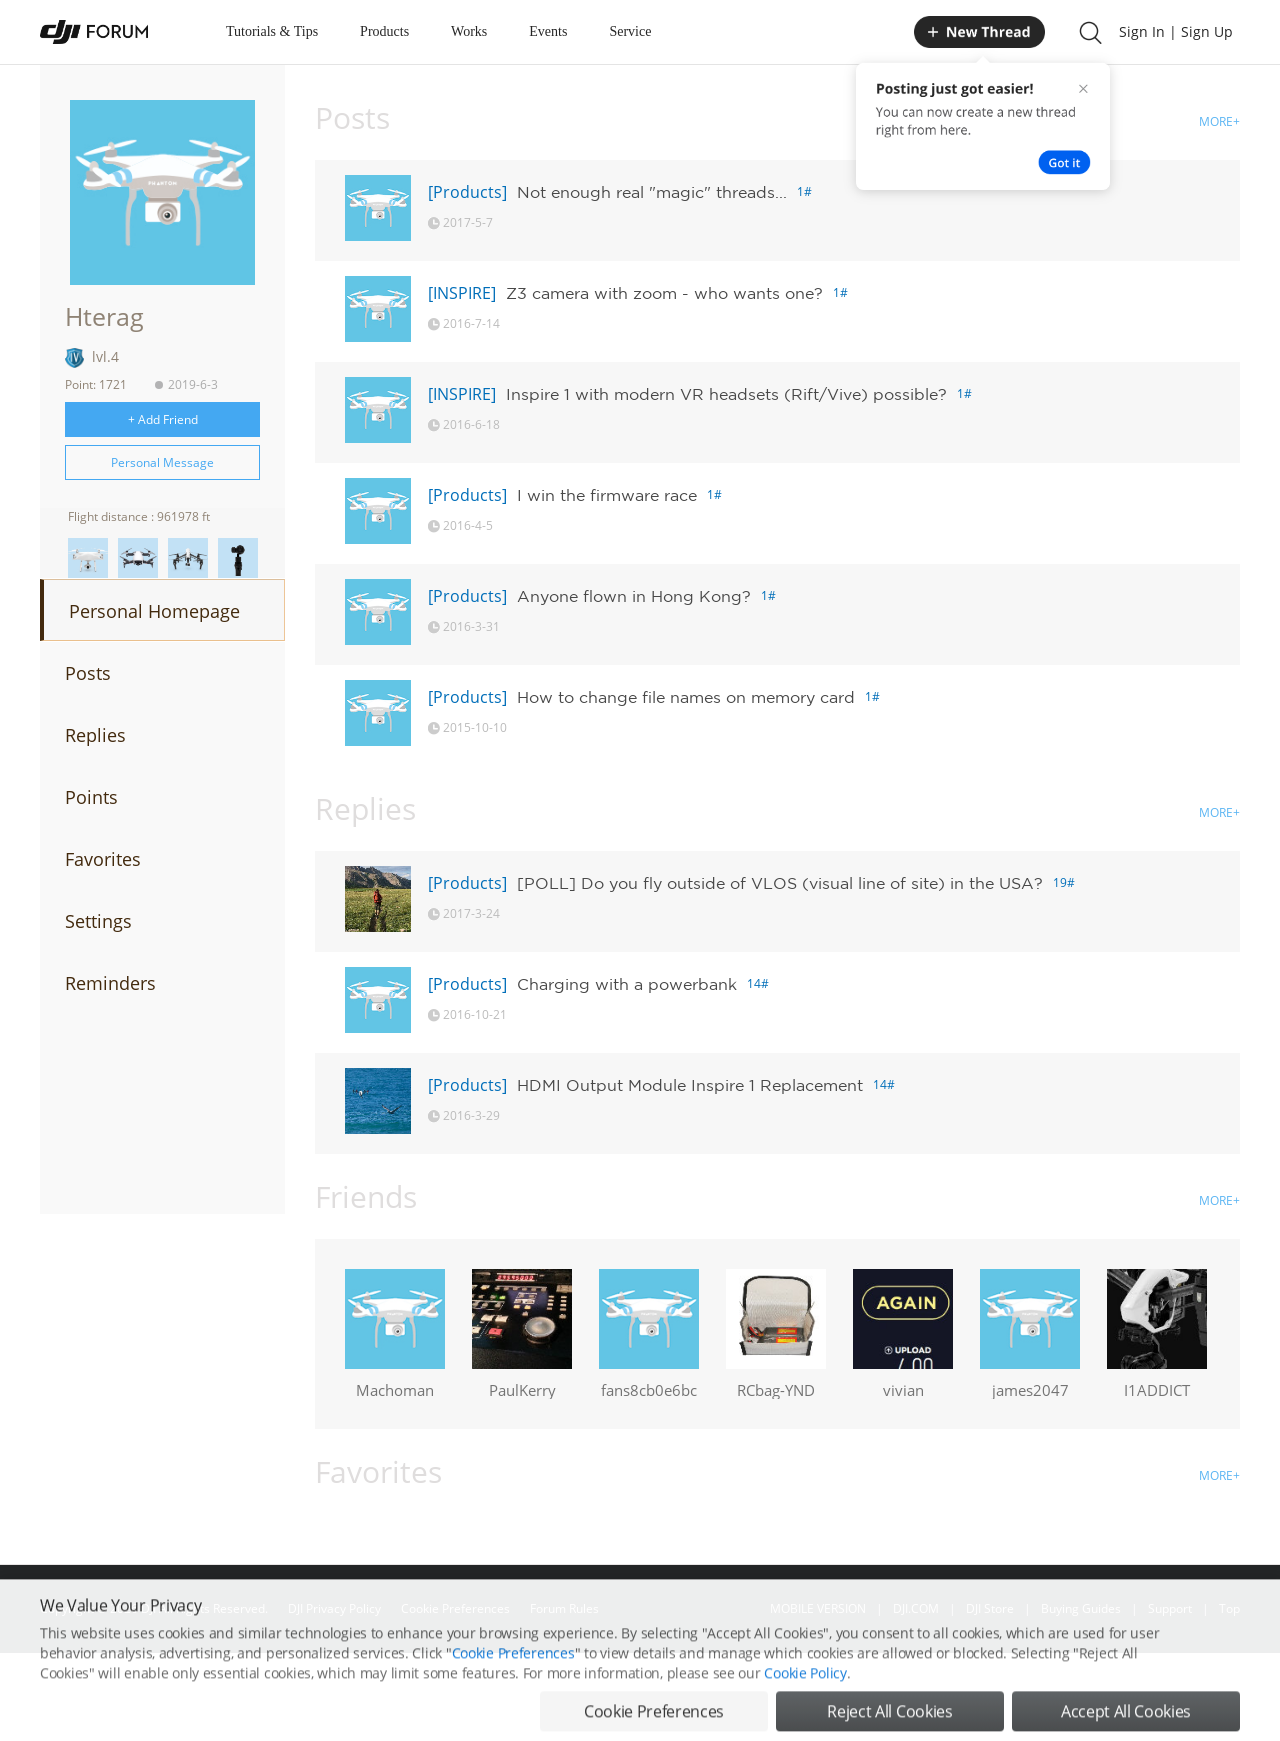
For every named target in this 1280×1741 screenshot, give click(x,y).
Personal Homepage (154, 611)
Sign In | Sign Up (1176, 31)
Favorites (103, 859)
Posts (88, 673)
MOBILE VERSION (818, 1608)
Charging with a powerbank (627, 984)
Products (384, 31)
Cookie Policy (805, 1721)
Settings (98, 921)
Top (1229, 1608)
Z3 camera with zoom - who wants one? (664, 293)
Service (630, 31)
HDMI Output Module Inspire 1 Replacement (690, 1085)
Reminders (110, 983)
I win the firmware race (607, 495)
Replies (95, 735)
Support (1170, 1608)
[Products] (467, 192)
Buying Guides (1081, 1608)
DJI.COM (916, 1608)
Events (548, 31)
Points (91, 797)
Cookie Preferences (455, 1608)
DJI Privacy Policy (334, 1608)
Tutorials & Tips (272, 31)
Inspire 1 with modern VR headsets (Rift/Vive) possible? (726, 394)
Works (469, 31)
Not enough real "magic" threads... (652, 192)
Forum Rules (564, 1608)
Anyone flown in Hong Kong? (634, 596)
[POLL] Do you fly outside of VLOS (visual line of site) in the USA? (780, 883)
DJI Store (990, 1608)
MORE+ (1219, 121)
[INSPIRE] (462, 293)
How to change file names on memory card (686, 697)
